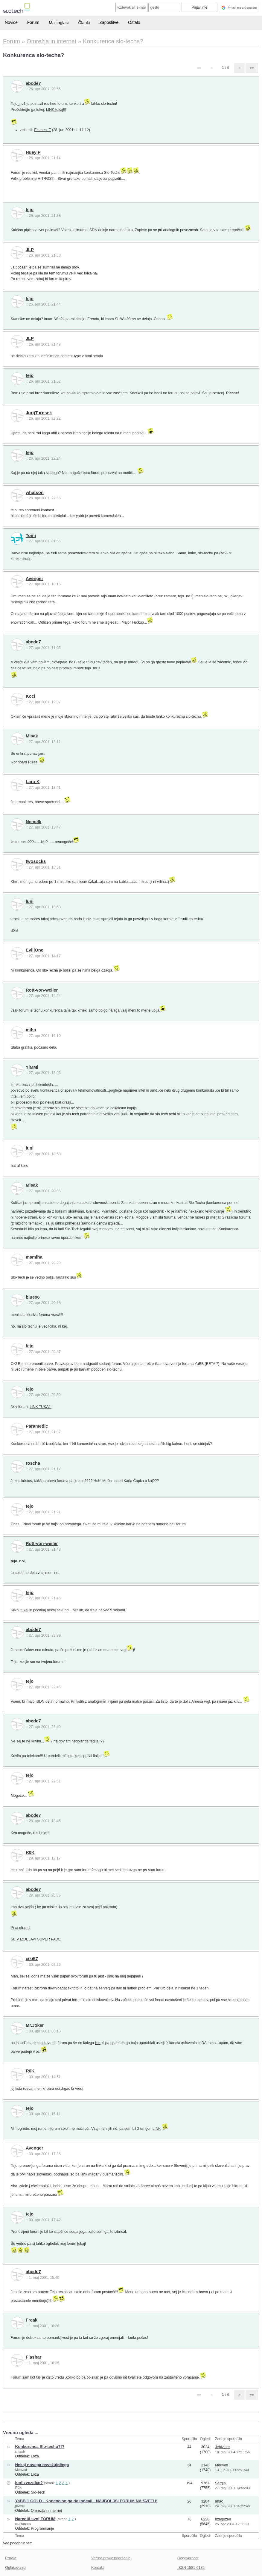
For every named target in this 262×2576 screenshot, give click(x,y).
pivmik (19, 2506)
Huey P (33, 152)
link (97, 2043)
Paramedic (37, 1426)
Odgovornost (188, 2558)
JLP (30, 249)
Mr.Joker (35, 2025)
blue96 (33, 1297)
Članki (84, 22)
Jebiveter (222, 2447)
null (138, 1976)
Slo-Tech (38, 2492)
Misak (32, 736)
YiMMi (32, 1067)
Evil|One (34, 950)
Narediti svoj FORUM (35, 2519)
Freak (31, 2320)
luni (29, 901)
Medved (21, 2469)
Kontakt (97, 2568)
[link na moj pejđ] (121, 1976)
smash (20, 2451)
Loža (35, 2456)
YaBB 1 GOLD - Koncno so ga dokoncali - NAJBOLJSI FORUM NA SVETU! (86, 2501)
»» (252, 68)
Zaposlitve (108, 22)
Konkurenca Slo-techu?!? (39, 2446)
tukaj (24, 1610)
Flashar (34, 2357)
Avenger (34, 578)
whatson (35, 492)
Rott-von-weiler (42, 990)
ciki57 (32, 1958)
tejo (29, 209)
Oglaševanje (15, 2568)
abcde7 (33, 83)
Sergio (220, 2483)
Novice (11, 22)
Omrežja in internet (46, 2511)
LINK (157, 2129)
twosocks (36, 861)
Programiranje (42, 2528)
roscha (33, 1463)
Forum (33, 22)
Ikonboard (19, 762)
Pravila (10, 2558)
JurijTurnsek (39, 412)
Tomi (31, 535)
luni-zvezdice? (29, 2482)
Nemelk (34, 821)
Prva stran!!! (21, 1928)
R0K (30, 1852)
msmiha (34, 1257)
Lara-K (33, 781)
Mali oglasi (58, 22)
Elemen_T (42, 130)
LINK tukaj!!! (56, 110)
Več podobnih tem (18, 2543)
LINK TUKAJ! (40, 1407)
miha (31, 1029)
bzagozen (223, 2519)
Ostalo (134, 22)
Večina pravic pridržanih (110, 2558)
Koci (30, 696)
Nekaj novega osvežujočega (42, 2465)
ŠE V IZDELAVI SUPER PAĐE (36, 1939)
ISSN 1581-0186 (191, 2568)
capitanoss (23, 2524)
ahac (219, 2501)
